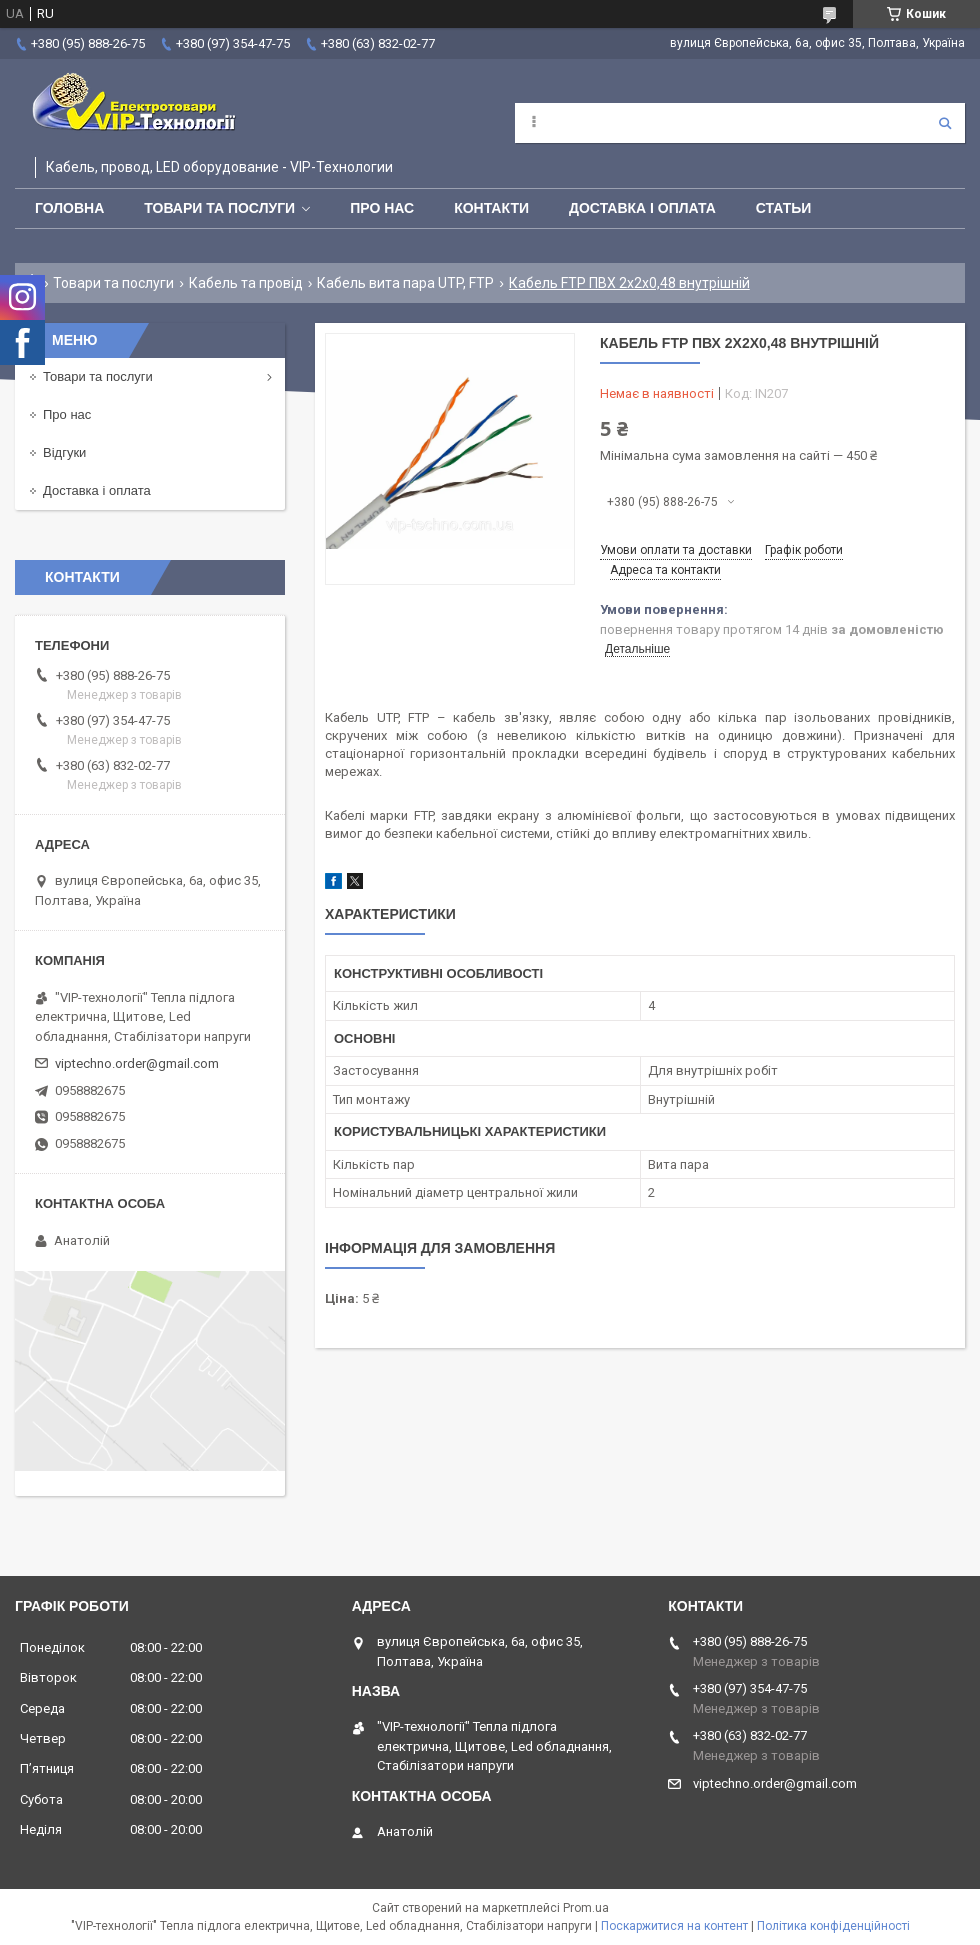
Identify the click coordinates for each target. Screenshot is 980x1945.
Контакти (491, 208)
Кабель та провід (246, 283)
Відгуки (64, 452)
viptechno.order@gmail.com (137, 1063)
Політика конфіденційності (833, 1926)
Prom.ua (586, 1908)
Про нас (382, 208)
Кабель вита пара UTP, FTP (405, 283)
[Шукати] (945, 123)
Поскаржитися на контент (674, 1926)
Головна (69, 208)
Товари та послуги (219, 208)
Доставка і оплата (642, 208)
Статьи (784, 208)
